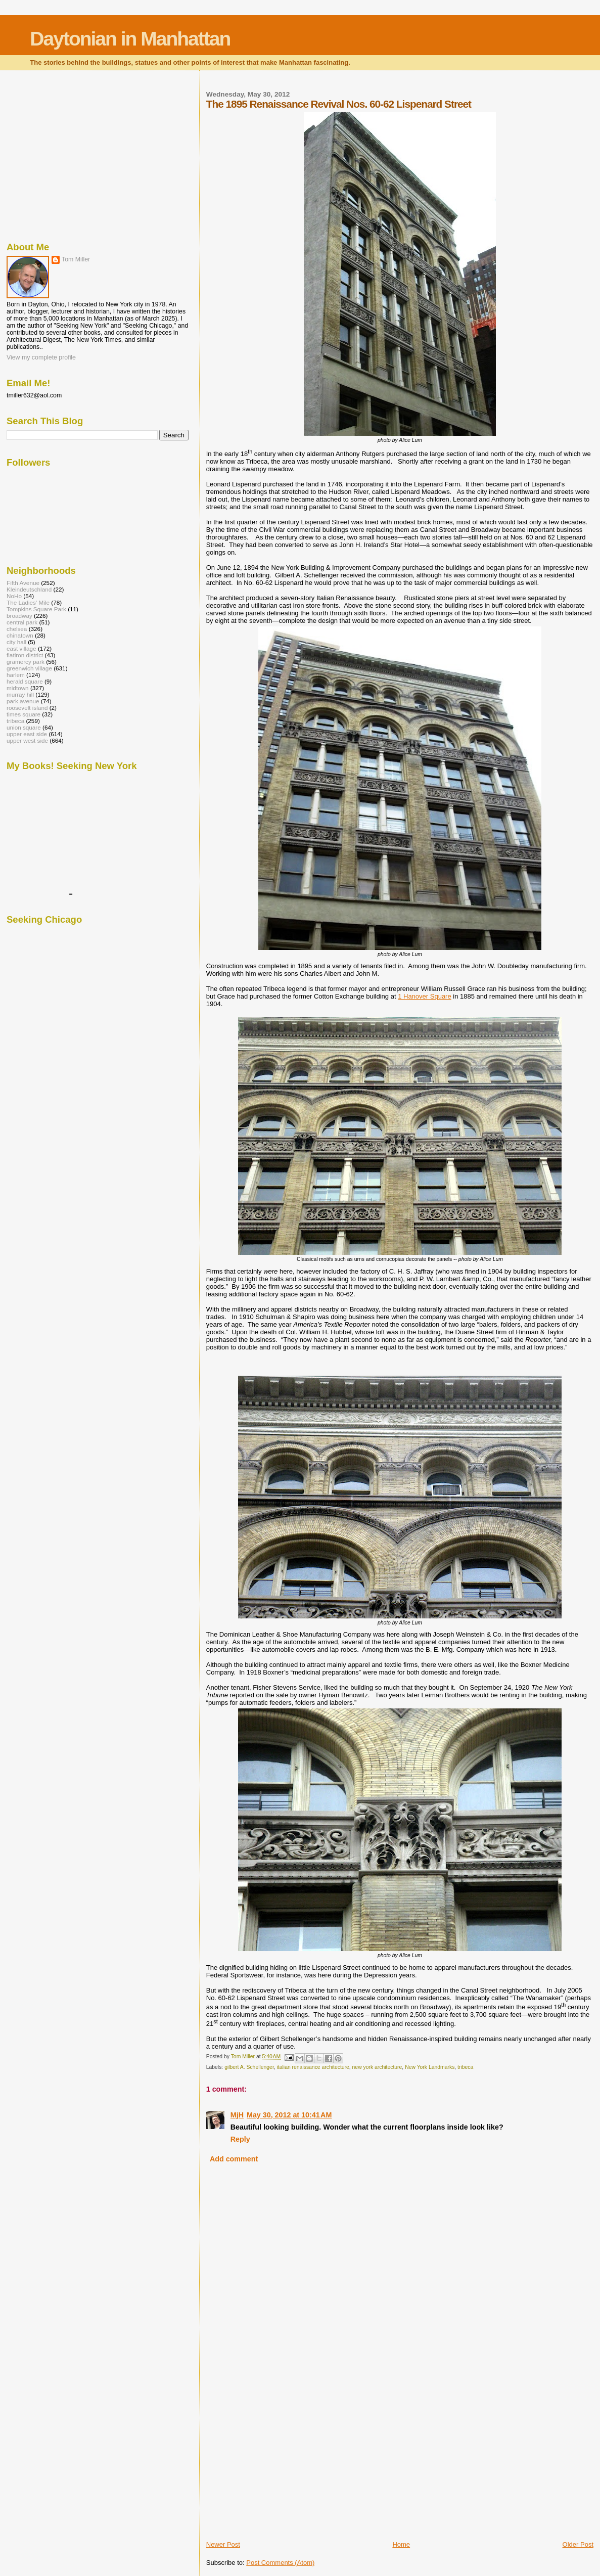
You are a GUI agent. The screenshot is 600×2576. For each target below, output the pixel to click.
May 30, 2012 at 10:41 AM (289, 2115)
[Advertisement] (282, 2469)
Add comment (234, 2159)
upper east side (27, 734)
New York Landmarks (429, 2067)
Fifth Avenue (23, 582)
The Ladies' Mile (28, 602)
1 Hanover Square (424, 996)
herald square (25, 681)
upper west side (27, 740)
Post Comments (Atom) (280, 2562)
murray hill (20, 694)
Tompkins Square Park (36, 609)
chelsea (17, 628)
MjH (237, 2115)
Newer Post (223, 2544)
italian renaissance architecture (313, 2067)
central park (22, 622)
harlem (16, 674)
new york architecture (377, 2067)
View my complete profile (41, 357)
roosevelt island (27, 707)
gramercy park (25, 661)
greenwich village (29, 668)
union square (24, 727)
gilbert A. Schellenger (249, 2067)
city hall (16, 642)
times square (23, 714)
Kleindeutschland (29, 589)
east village (21, 648)
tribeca (465, 2067)
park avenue (23, 701)
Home (401, 2544)
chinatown (20, 635)
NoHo (14, 596)
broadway (19, 615)
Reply (240, 2139)
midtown (18, 688)
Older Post (578, 2544)
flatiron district (25, 655)
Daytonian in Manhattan (130, 39)
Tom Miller (76, 259)
